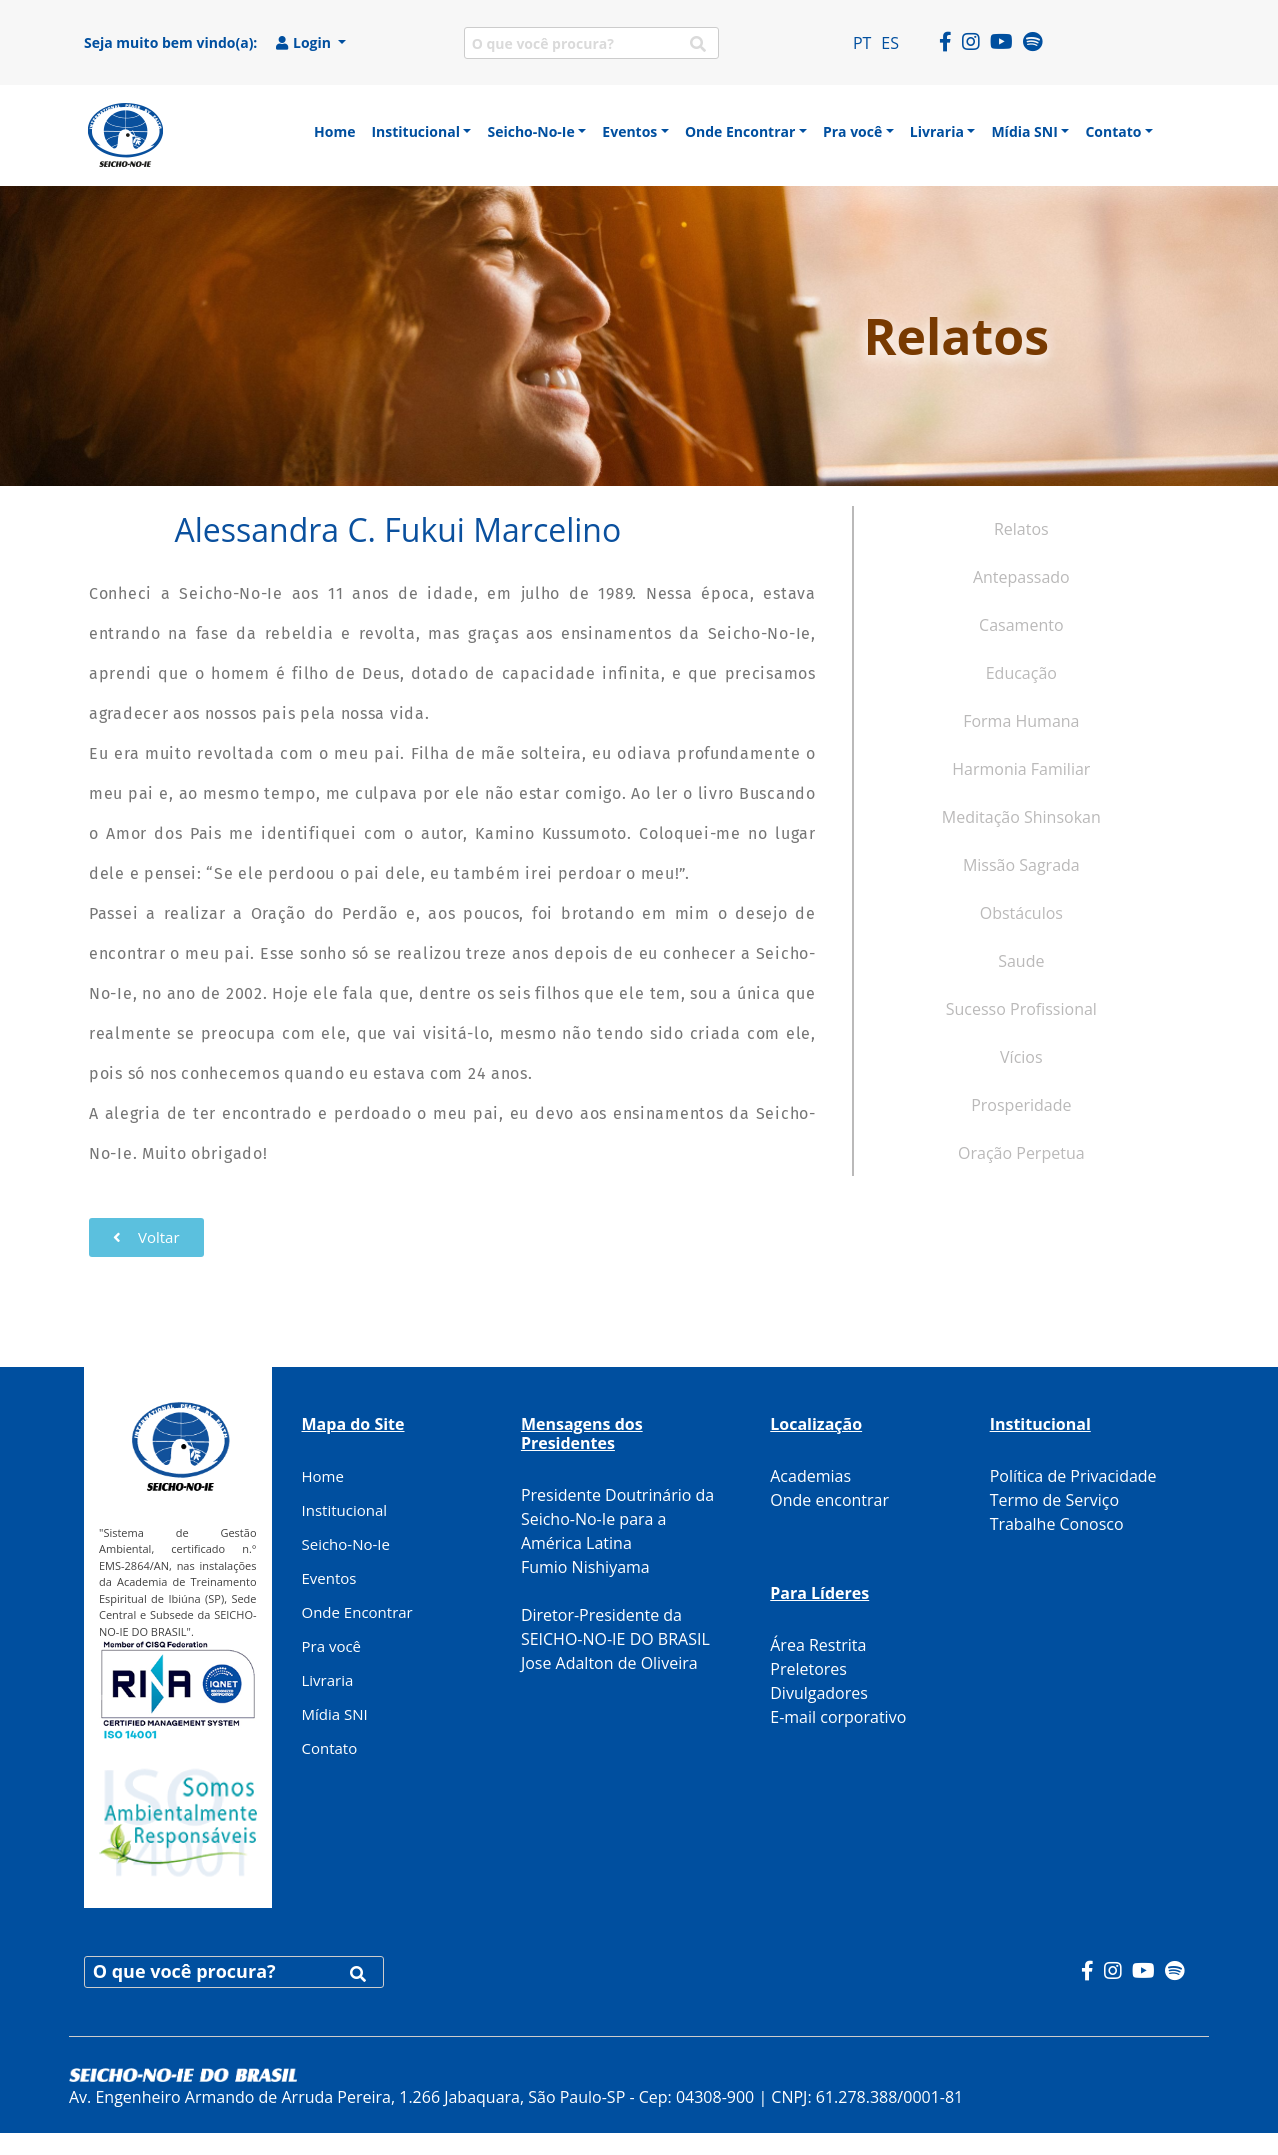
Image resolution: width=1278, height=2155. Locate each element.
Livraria (328, 1680)
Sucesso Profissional (1021, 1009)
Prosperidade (1021, 1105)
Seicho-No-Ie (346, 1544)
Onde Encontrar (357, 1612)
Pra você (332, 1646)
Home (323, 1476)
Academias (810, 1476)
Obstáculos (1021, 913)
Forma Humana (1021, 721)
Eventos (329, 1578)
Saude (1021, 961)
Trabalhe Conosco (1057, 1524)
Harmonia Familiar (1021, 769)
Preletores (808, 1669)
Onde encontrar (829, 1500)
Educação (1021, 673)
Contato (330, 1748)
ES (890, 43)
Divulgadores (819, 1693)
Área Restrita (818, 1645)
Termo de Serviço (1054, 1500)
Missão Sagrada (1021, 865)
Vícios (1021, 1057)
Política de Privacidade (1073, 1476)
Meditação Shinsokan (1021, 817)
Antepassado (1021, 577)
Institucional (345, 1510)
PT (862, 43)
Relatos (1021, 529)
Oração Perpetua (1021, 1153)
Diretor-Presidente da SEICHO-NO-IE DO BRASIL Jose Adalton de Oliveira (615, 1639)
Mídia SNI (335, 1714)
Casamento (1021, 625)
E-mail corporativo (838, 1717)
